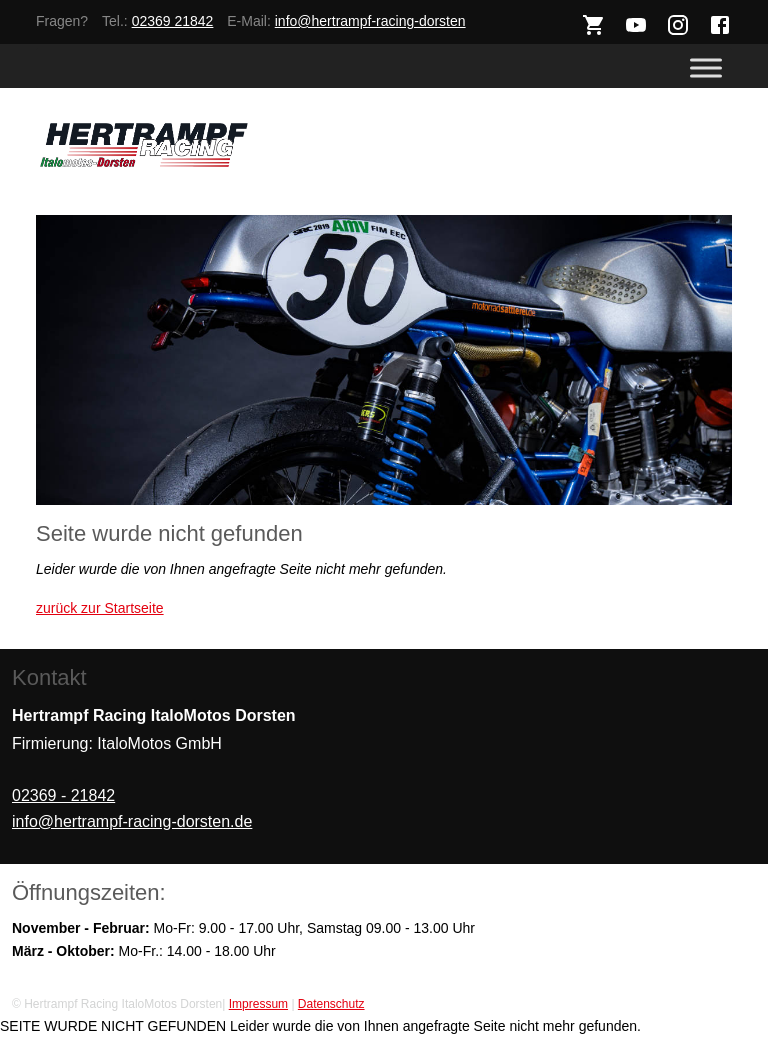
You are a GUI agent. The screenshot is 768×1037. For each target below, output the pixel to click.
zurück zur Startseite (100, 608)
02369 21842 (173, 21)
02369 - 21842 (63, 795)
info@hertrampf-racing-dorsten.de (132, 821)
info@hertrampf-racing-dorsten (370, 21)
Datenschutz (331, 1004)
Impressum (258, 1004)
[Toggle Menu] (706, 68)
